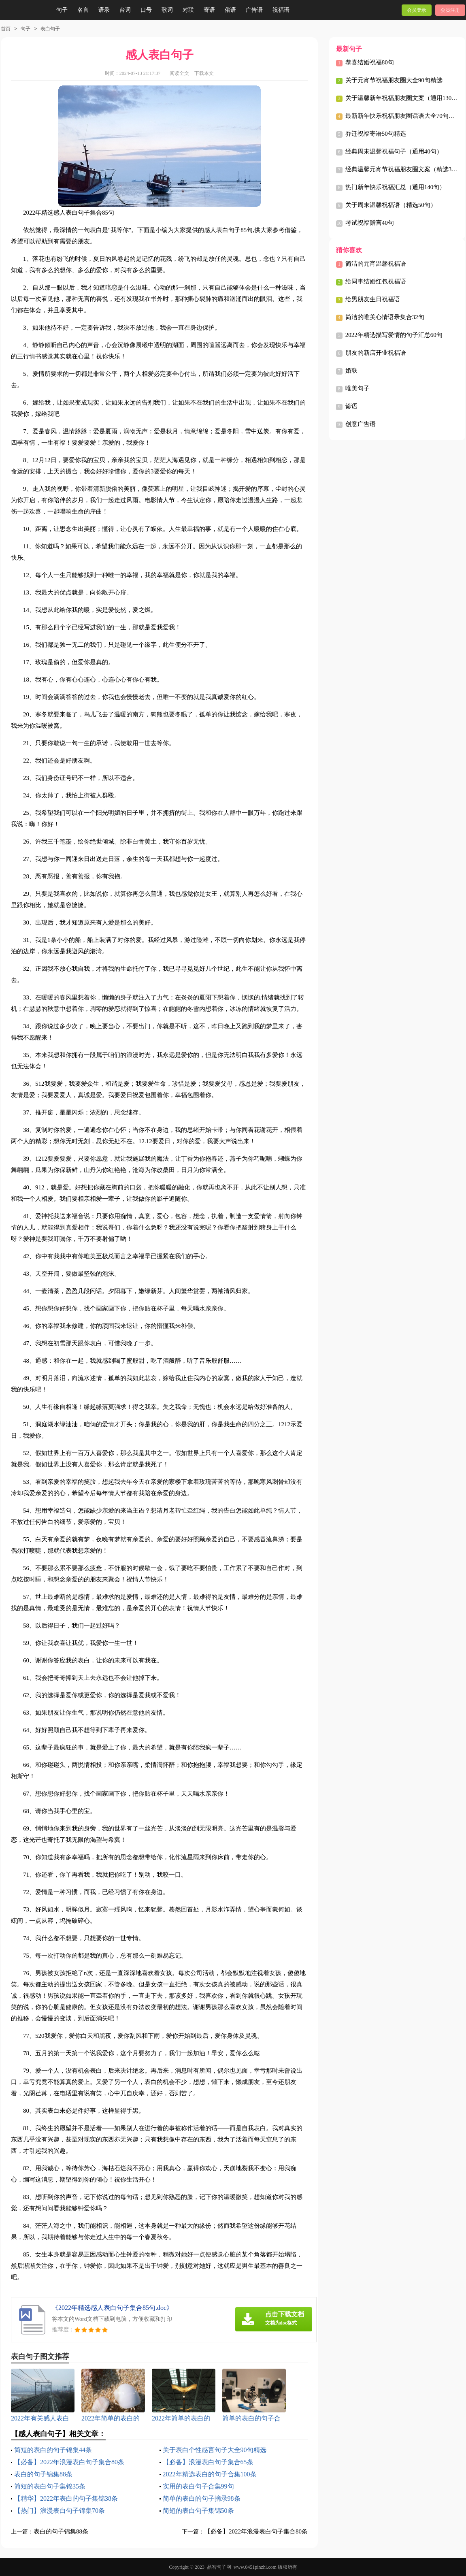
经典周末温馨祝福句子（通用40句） (394, 151)
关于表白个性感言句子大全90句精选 (214, 2449)
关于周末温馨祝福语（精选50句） (390, 205)
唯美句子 (357, 388)
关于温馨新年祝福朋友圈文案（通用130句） (404, 98)
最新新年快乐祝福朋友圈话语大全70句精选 (403, 116)
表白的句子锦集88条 (43, 2474)
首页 (6, 29)
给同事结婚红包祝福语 (375, 281)
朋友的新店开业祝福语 (375, 352)
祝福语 (280, 10)
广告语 (254, 10)
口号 (146, 10)
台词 (125, 10)
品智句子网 (219, 2567)
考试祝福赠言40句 (369, 222)
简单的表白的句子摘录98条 (201, 2498)
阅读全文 (179, 73)
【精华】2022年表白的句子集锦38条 (66, 2498)
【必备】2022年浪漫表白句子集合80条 (69, 2462)
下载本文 (204, 73)
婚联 (351, 370)
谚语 (351, 406)
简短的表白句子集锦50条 (198, 2510)
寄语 (209, 10)
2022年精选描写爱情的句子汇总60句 (394, 335)
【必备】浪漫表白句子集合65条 (208, 2462)
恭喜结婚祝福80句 (369, 62)
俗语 (230, 10)
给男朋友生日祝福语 (372, 299)
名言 (83, 10)
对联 (188, 10)
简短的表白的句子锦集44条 (53, 2449)
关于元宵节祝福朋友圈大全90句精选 (394, 80)
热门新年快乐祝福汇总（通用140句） (395, 187)
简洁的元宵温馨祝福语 (375, 263)
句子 (62, 10)
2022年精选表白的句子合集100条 (210, 2474)
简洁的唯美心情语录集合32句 (384, 317)
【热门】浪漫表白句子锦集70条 (59, 2510)
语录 (104, 10)
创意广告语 (360, 424)
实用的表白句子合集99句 (198, 2486)
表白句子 (50, 29)
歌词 (167, 10)
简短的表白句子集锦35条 (49, 2486)
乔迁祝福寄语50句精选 (375, 133)
